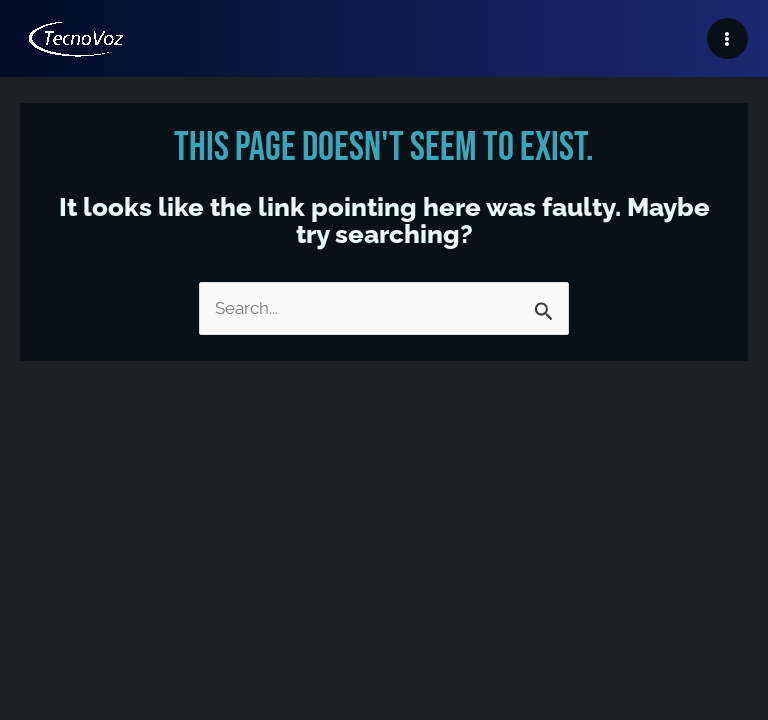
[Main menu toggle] (728, 39)
